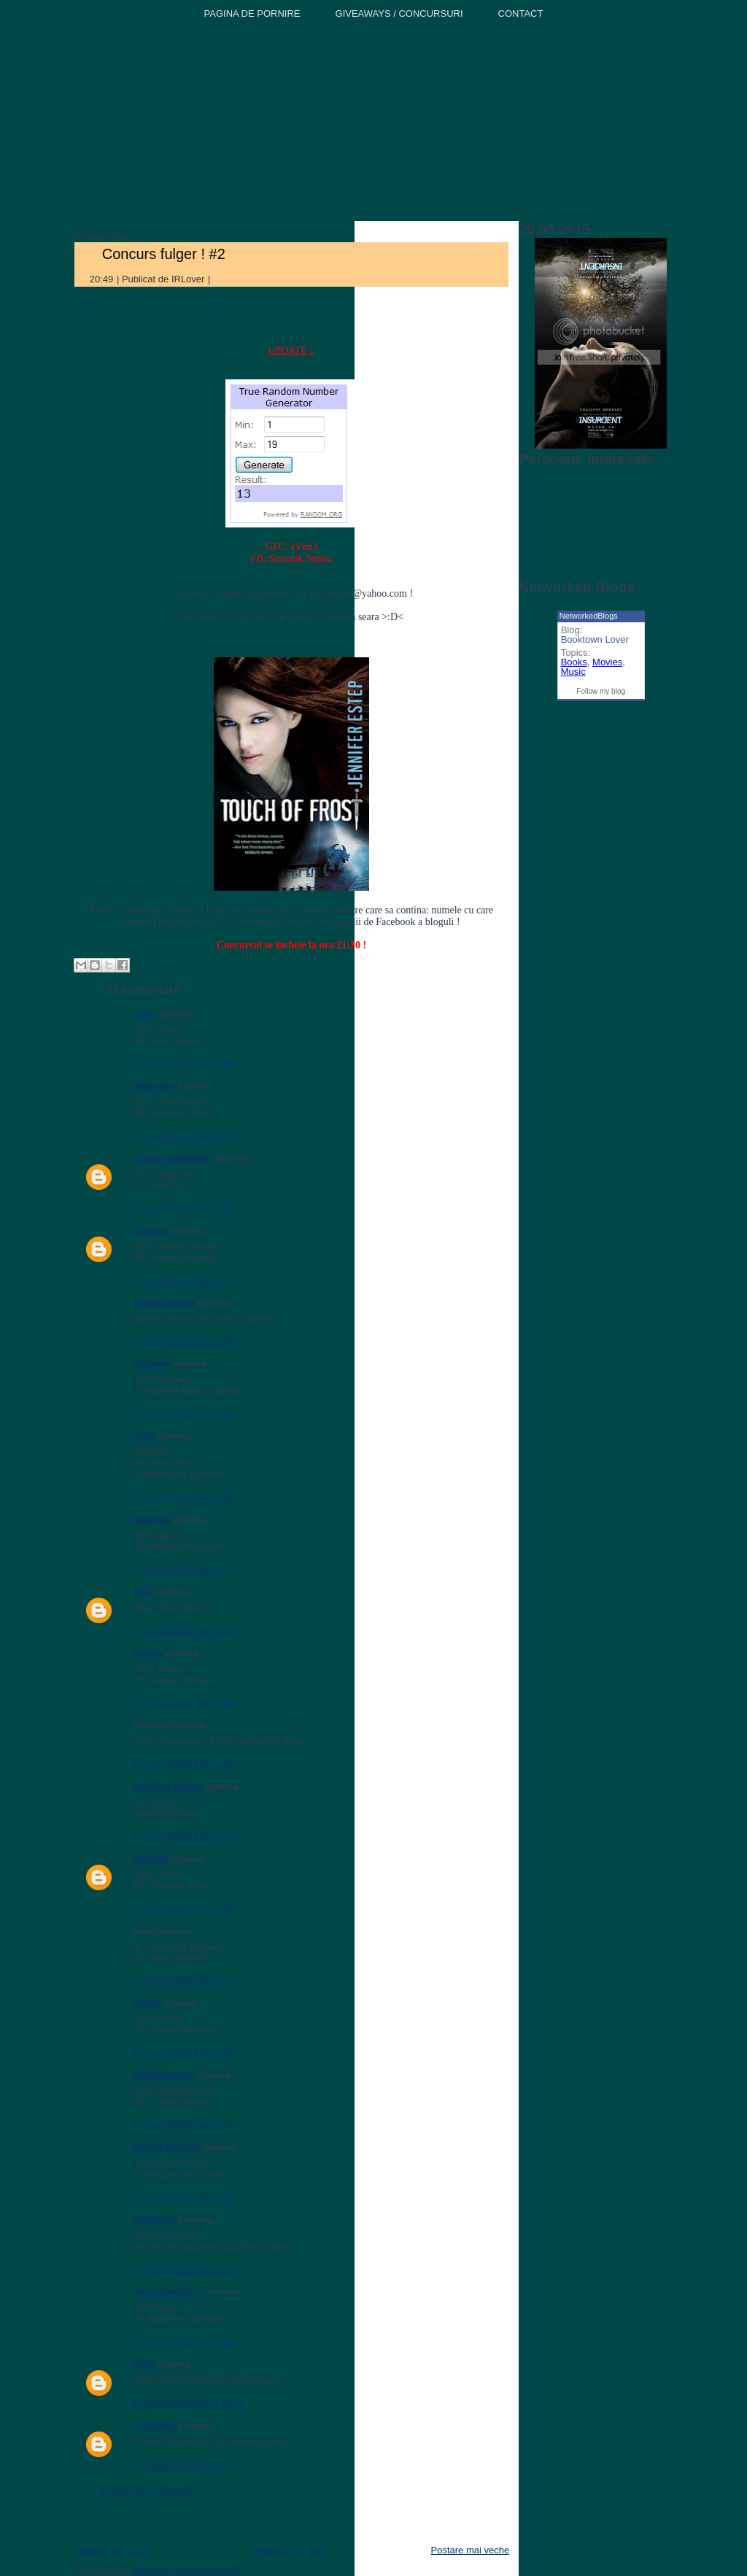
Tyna (143, 2364)
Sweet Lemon (163, 1302)
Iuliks (145, 1013)
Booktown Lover (595, 639)
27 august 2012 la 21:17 (184, 1980)
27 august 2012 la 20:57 (184, 1568)
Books (574, 662)
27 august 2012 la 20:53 (184, 1280)
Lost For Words (168, 1786)
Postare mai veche (470, 2550)
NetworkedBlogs (589, 615)
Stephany (154, 1085)
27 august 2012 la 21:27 (184, 2124)
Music (573, 671)
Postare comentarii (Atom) (191, 2570)
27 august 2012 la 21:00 (184, 1630)
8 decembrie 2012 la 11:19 (189, 2402)
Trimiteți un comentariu (148, 2491)
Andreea (152, 1363)
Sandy (147, 2002)
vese (143, 1436)
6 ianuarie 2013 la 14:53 (184, 2464)
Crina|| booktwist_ (173, 1158)
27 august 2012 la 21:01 (184, 1702)
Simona (150, 1230)
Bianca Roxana (167, 2147)
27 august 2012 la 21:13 (184, 1835)
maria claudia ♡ (169, 2291)
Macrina (151, 1519)
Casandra (154, 2219)
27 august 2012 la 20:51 (184, 1063)
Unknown (154, 2425)
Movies (607, 662)
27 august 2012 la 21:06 (184, 1763)
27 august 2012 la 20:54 (184, 1341)
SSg (142, 1591)
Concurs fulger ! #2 (163, 254)
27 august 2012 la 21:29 (184, 2341)
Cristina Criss (164, 2075)
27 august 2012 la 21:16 (184, 1908)
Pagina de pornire (289, 2550)
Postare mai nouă (111, 2550)
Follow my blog (600, 691)
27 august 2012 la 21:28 (184, 2269)
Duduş (147, 1652)
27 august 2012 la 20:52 (184, 1207)
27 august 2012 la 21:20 (184, 2052)
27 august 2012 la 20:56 (184, 1413)
